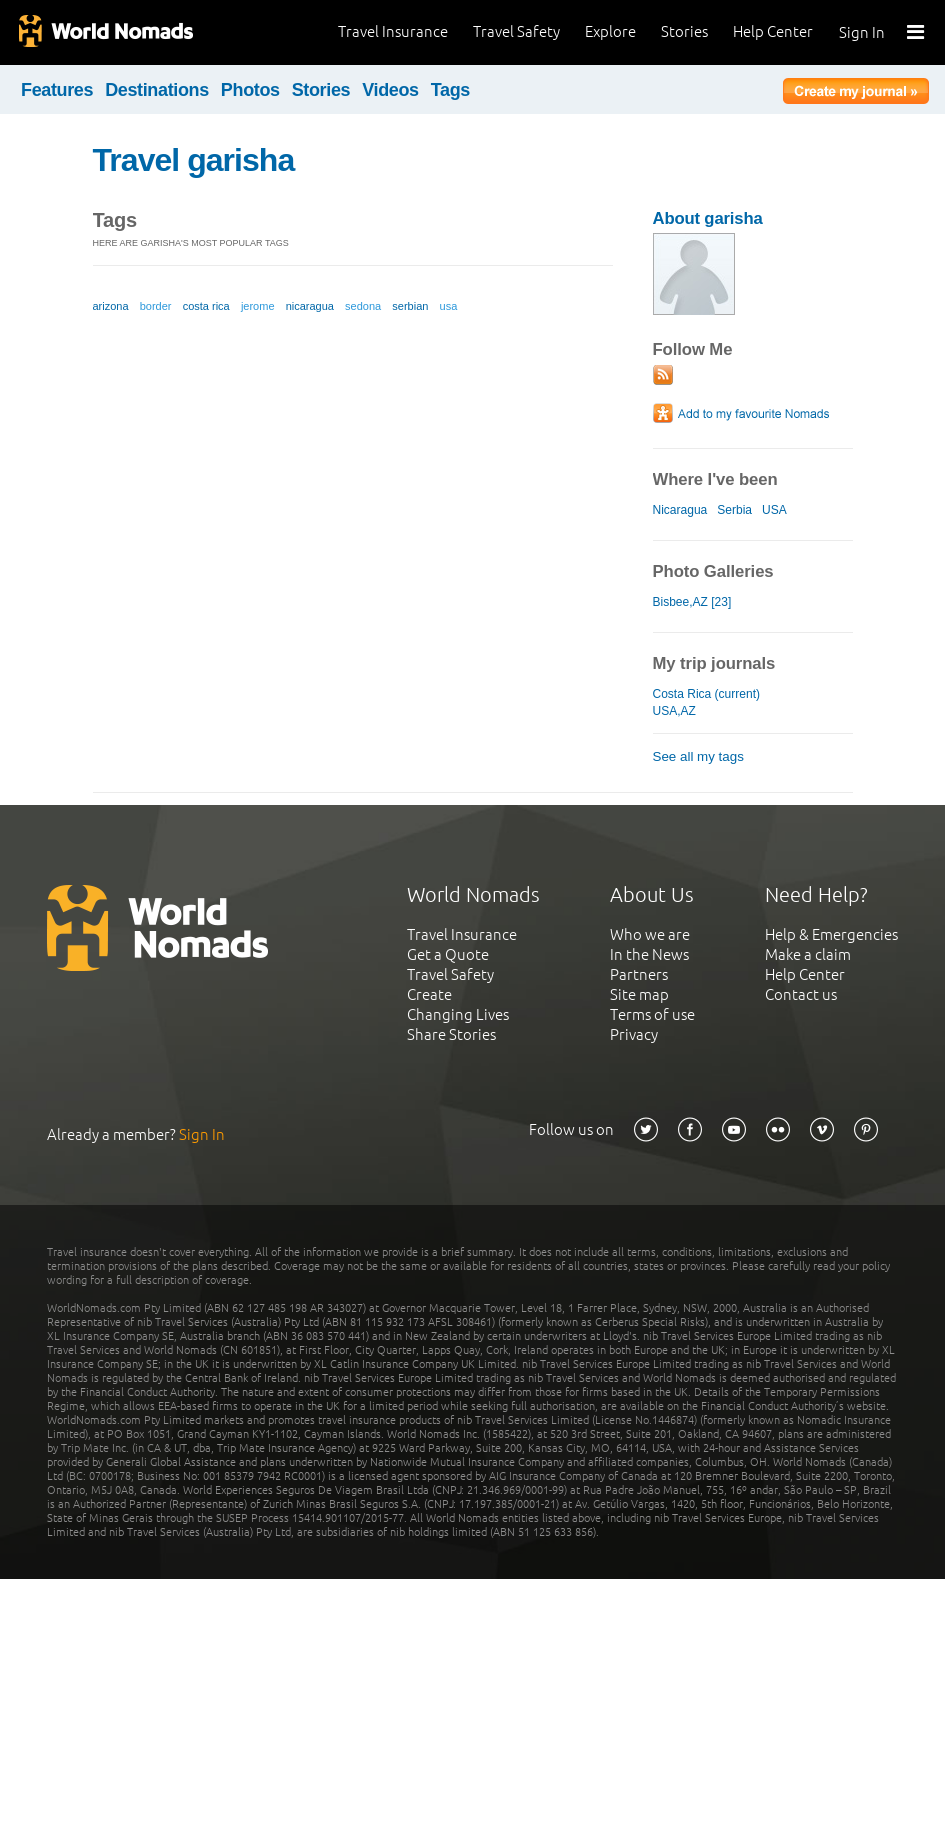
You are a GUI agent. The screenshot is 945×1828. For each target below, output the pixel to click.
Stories (684, 31)
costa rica (206, 306)
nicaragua (310, 306)
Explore (610, 31)
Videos (390, 90)
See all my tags (698, 756)
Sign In (862, 32)
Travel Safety (516, 31)
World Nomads (105, 32)
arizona (111, 306)
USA (774, 510)
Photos (250, 90)
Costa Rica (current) (707, 694)
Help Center (773, 31)
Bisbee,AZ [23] (692, 602)
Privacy (634, 1034)
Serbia (734, 510)
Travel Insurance (393, 31)
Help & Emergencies (831, 934)
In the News (649, 954)
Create (429, 994)
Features (57, 90)
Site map (639, 994)
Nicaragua (680, 510)
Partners (639, 974)
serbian (410, 306)
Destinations (157, 90)
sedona (363, 306)
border (156, 306)
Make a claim (808, 954)
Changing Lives (458, 1014)
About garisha (708, 218)
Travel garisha (194, 160)
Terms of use (652, 1014)
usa (449, 306)
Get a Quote (448, 954)
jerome (258, 306)
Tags (450, 90)
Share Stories (451, 1034)
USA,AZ (674, 711)
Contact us (801, 994)
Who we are (650, 934)
